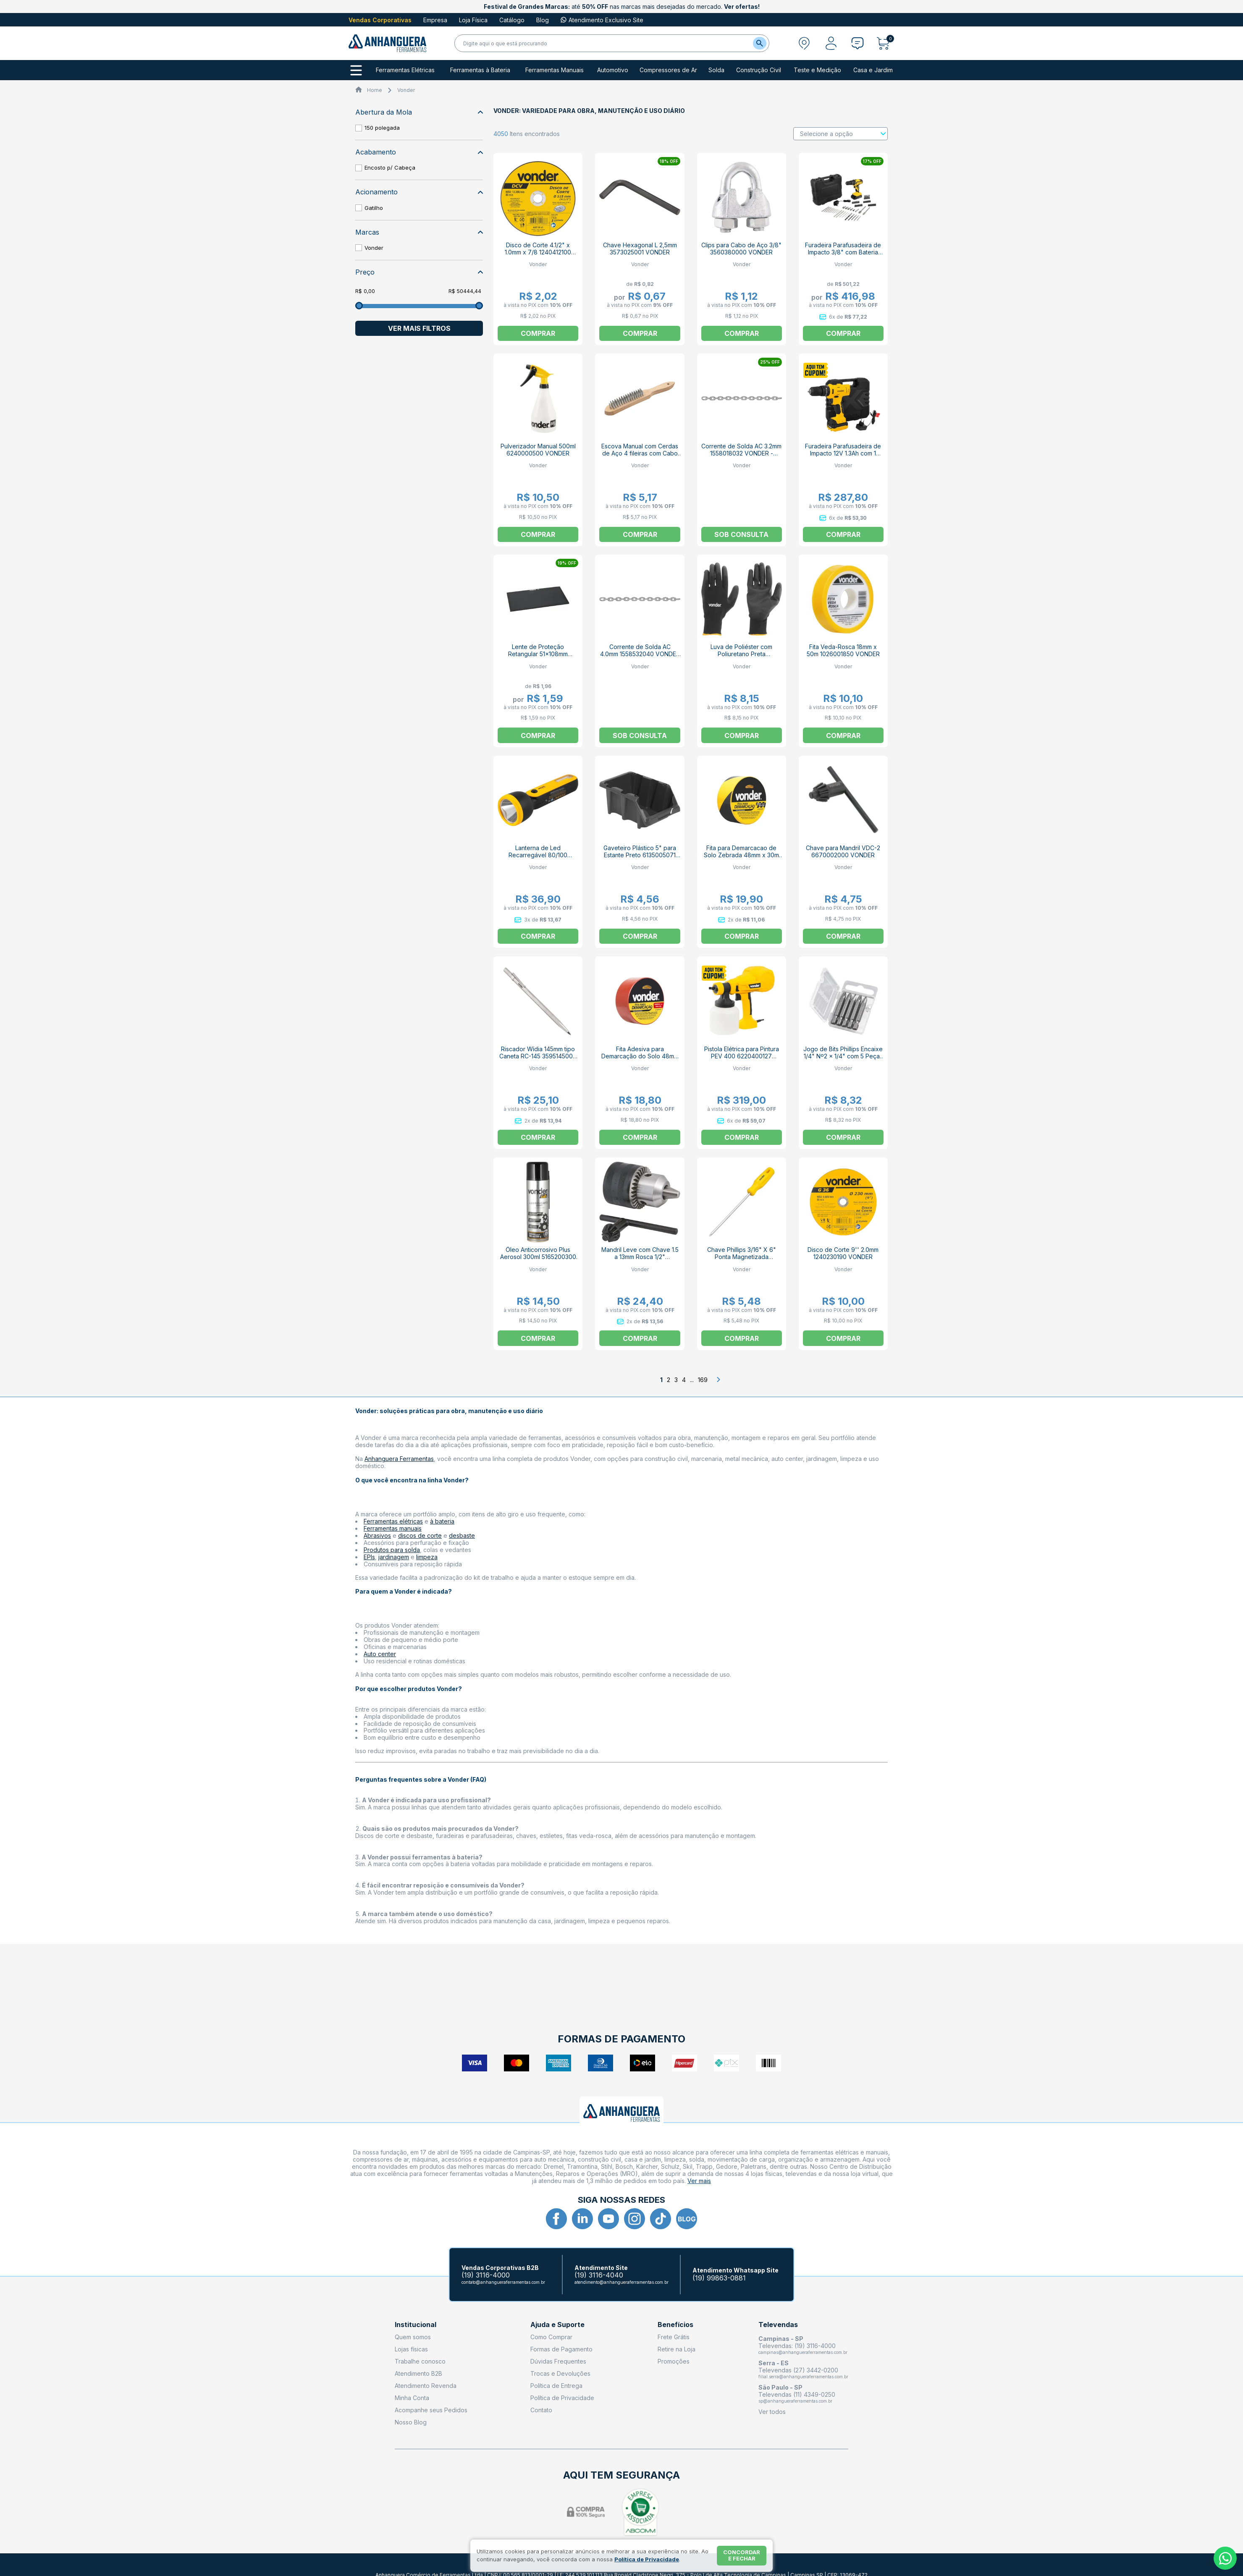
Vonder (406, 90)
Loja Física (473, 20)
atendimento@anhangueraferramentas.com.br (621, 2282)
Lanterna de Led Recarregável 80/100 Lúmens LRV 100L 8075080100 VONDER (538, 858)
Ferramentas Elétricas (405, 70)
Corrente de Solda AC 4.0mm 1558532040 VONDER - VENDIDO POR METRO (640, 654)
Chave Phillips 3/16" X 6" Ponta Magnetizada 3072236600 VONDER (741, 1256)
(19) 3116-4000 (486, 2275)
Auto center (380, 1653)
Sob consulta (741, 534)
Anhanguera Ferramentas (399, 1458)
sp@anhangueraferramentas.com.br (795, 2400)
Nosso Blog (411, 2422)
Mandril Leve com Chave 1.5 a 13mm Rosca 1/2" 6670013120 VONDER (640, 1256)
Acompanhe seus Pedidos (431, 2410)
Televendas (778, 2325)
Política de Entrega (556, 2385)
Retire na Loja (676, 2349)
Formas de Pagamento (561, 2349)
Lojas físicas (411, 2349)
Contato (541, 2410)
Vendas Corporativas (380, 20)
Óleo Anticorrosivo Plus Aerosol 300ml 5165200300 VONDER (538, 1256)
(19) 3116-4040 (598, 2275)
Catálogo (511, 20)
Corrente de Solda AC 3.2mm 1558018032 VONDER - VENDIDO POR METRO (741, 453)
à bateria (442, 1521)
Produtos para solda (392, 1549)
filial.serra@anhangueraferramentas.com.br (803, 2376)
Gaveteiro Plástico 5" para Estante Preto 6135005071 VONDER (639, 855)
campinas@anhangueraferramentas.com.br (802, 2352)
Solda (716, 70)
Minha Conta (412, 2397)
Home (374, 90)
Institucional (415, 2325)
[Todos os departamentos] (356, 70)
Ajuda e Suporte (557, 2325)
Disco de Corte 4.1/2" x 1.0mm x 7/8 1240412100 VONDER (538, 252)
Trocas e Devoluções (560, 2373)
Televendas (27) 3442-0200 (798, 2370)
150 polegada (382, 127)
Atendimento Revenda (425, 2385)
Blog (542, 20)
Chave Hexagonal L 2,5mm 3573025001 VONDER (640, 248)
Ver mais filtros (419, 328)
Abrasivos (377, 1535)
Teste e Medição (817, 70)
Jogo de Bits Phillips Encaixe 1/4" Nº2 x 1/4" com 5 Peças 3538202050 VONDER (843, 1056)
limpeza (427, 1556)
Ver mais (699, 2180)
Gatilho (374, 207)
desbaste (462, 1535)
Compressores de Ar (668, 70)
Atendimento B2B (418, 2373)
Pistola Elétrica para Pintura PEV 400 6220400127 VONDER (741, 1056)
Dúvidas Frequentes (558, 2361)
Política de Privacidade (562, 2397)
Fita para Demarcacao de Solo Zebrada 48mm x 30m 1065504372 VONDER (741, 855)
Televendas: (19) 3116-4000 (797, 2345)
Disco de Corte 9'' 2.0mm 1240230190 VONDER (843, 1253)
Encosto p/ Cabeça (390, 167)
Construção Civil (758, 70)
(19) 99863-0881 (719, 2278)
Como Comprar (551, 2336)
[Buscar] (759, 43)
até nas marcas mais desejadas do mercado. (622, 6)
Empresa (435, 20)
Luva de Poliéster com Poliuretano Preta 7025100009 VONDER (741, 654)
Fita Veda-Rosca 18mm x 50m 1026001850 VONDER (843, 650)
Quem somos (413, 2336)
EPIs (369, 1556)
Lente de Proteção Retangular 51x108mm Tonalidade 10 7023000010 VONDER (538, 657)
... (692, 1379)
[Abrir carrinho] (885, 43)
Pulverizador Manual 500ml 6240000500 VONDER (538, 449)
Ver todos (772, 2411)
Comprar (741, 735)
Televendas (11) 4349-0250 (796, 2394)
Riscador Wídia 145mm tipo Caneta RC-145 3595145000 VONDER (538, 1056)
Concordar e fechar (741, 2555)
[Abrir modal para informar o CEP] (804, 43)
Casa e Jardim (873, 70)
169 (703, 1379)
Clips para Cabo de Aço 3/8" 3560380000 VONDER (741, 248)
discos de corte (420, 1535)
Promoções (674, 2361)
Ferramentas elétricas (393, 1521)
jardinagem (393, 1556)
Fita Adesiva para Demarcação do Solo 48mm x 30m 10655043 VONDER (640, 1056)
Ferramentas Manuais (554, 70)
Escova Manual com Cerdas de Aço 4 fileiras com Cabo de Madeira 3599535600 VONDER (639, 456)
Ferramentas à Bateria (480, 70)
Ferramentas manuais (393, 1528)
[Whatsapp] (1225, 2558)
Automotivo (612, 70)
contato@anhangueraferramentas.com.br (503, 2282)
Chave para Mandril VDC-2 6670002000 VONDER (843, 851)
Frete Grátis (674, 2336)
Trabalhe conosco (420, 2361)
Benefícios (675, 2325)
